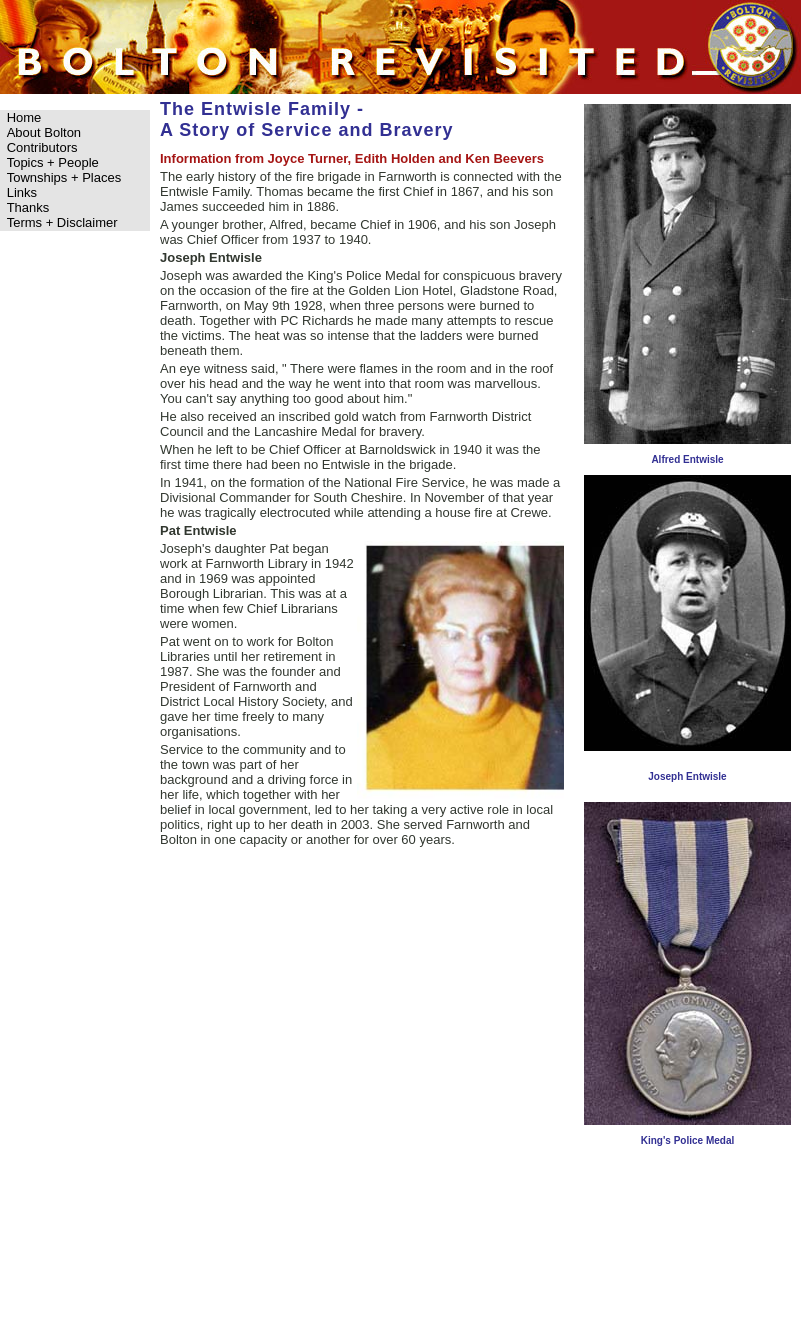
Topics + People (53, 162)
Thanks (28, 207)
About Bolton (44, 132)
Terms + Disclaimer (62, 222)
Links (22, 192)
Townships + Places (64, 177)
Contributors (42, 147)
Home (24, 117)
